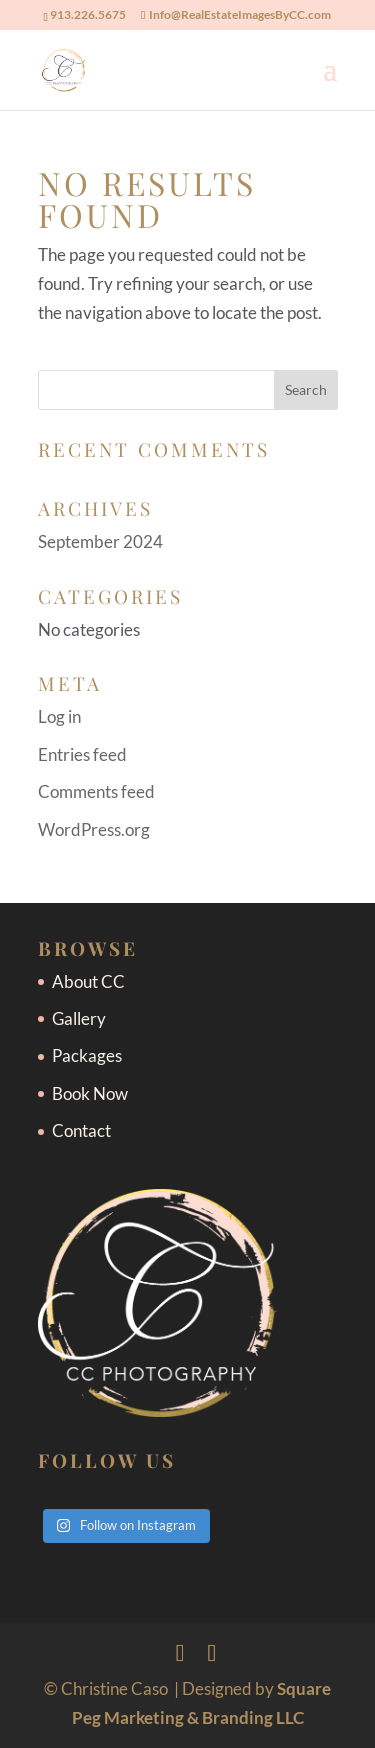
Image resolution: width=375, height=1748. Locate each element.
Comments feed (96, 791)
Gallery (79, 1018)
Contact (81, 1130)
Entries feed (82, 754)
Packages (87, 1055)
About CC (88, 981)
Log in (59, 716)
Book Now (90, 1093)
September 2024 (100, 541)
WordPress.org (94, 829)
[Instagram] (212, 1652)
